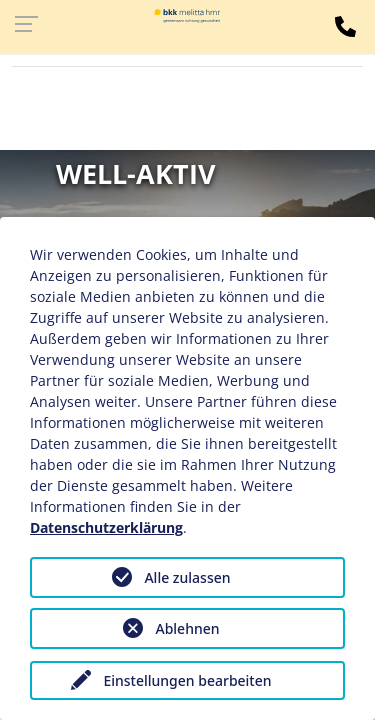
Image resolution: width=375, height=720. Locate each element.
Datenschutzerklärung (106, 527)
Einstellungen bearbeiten (187, 680)
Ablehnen (187, 628)
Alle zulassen (187, 577)
